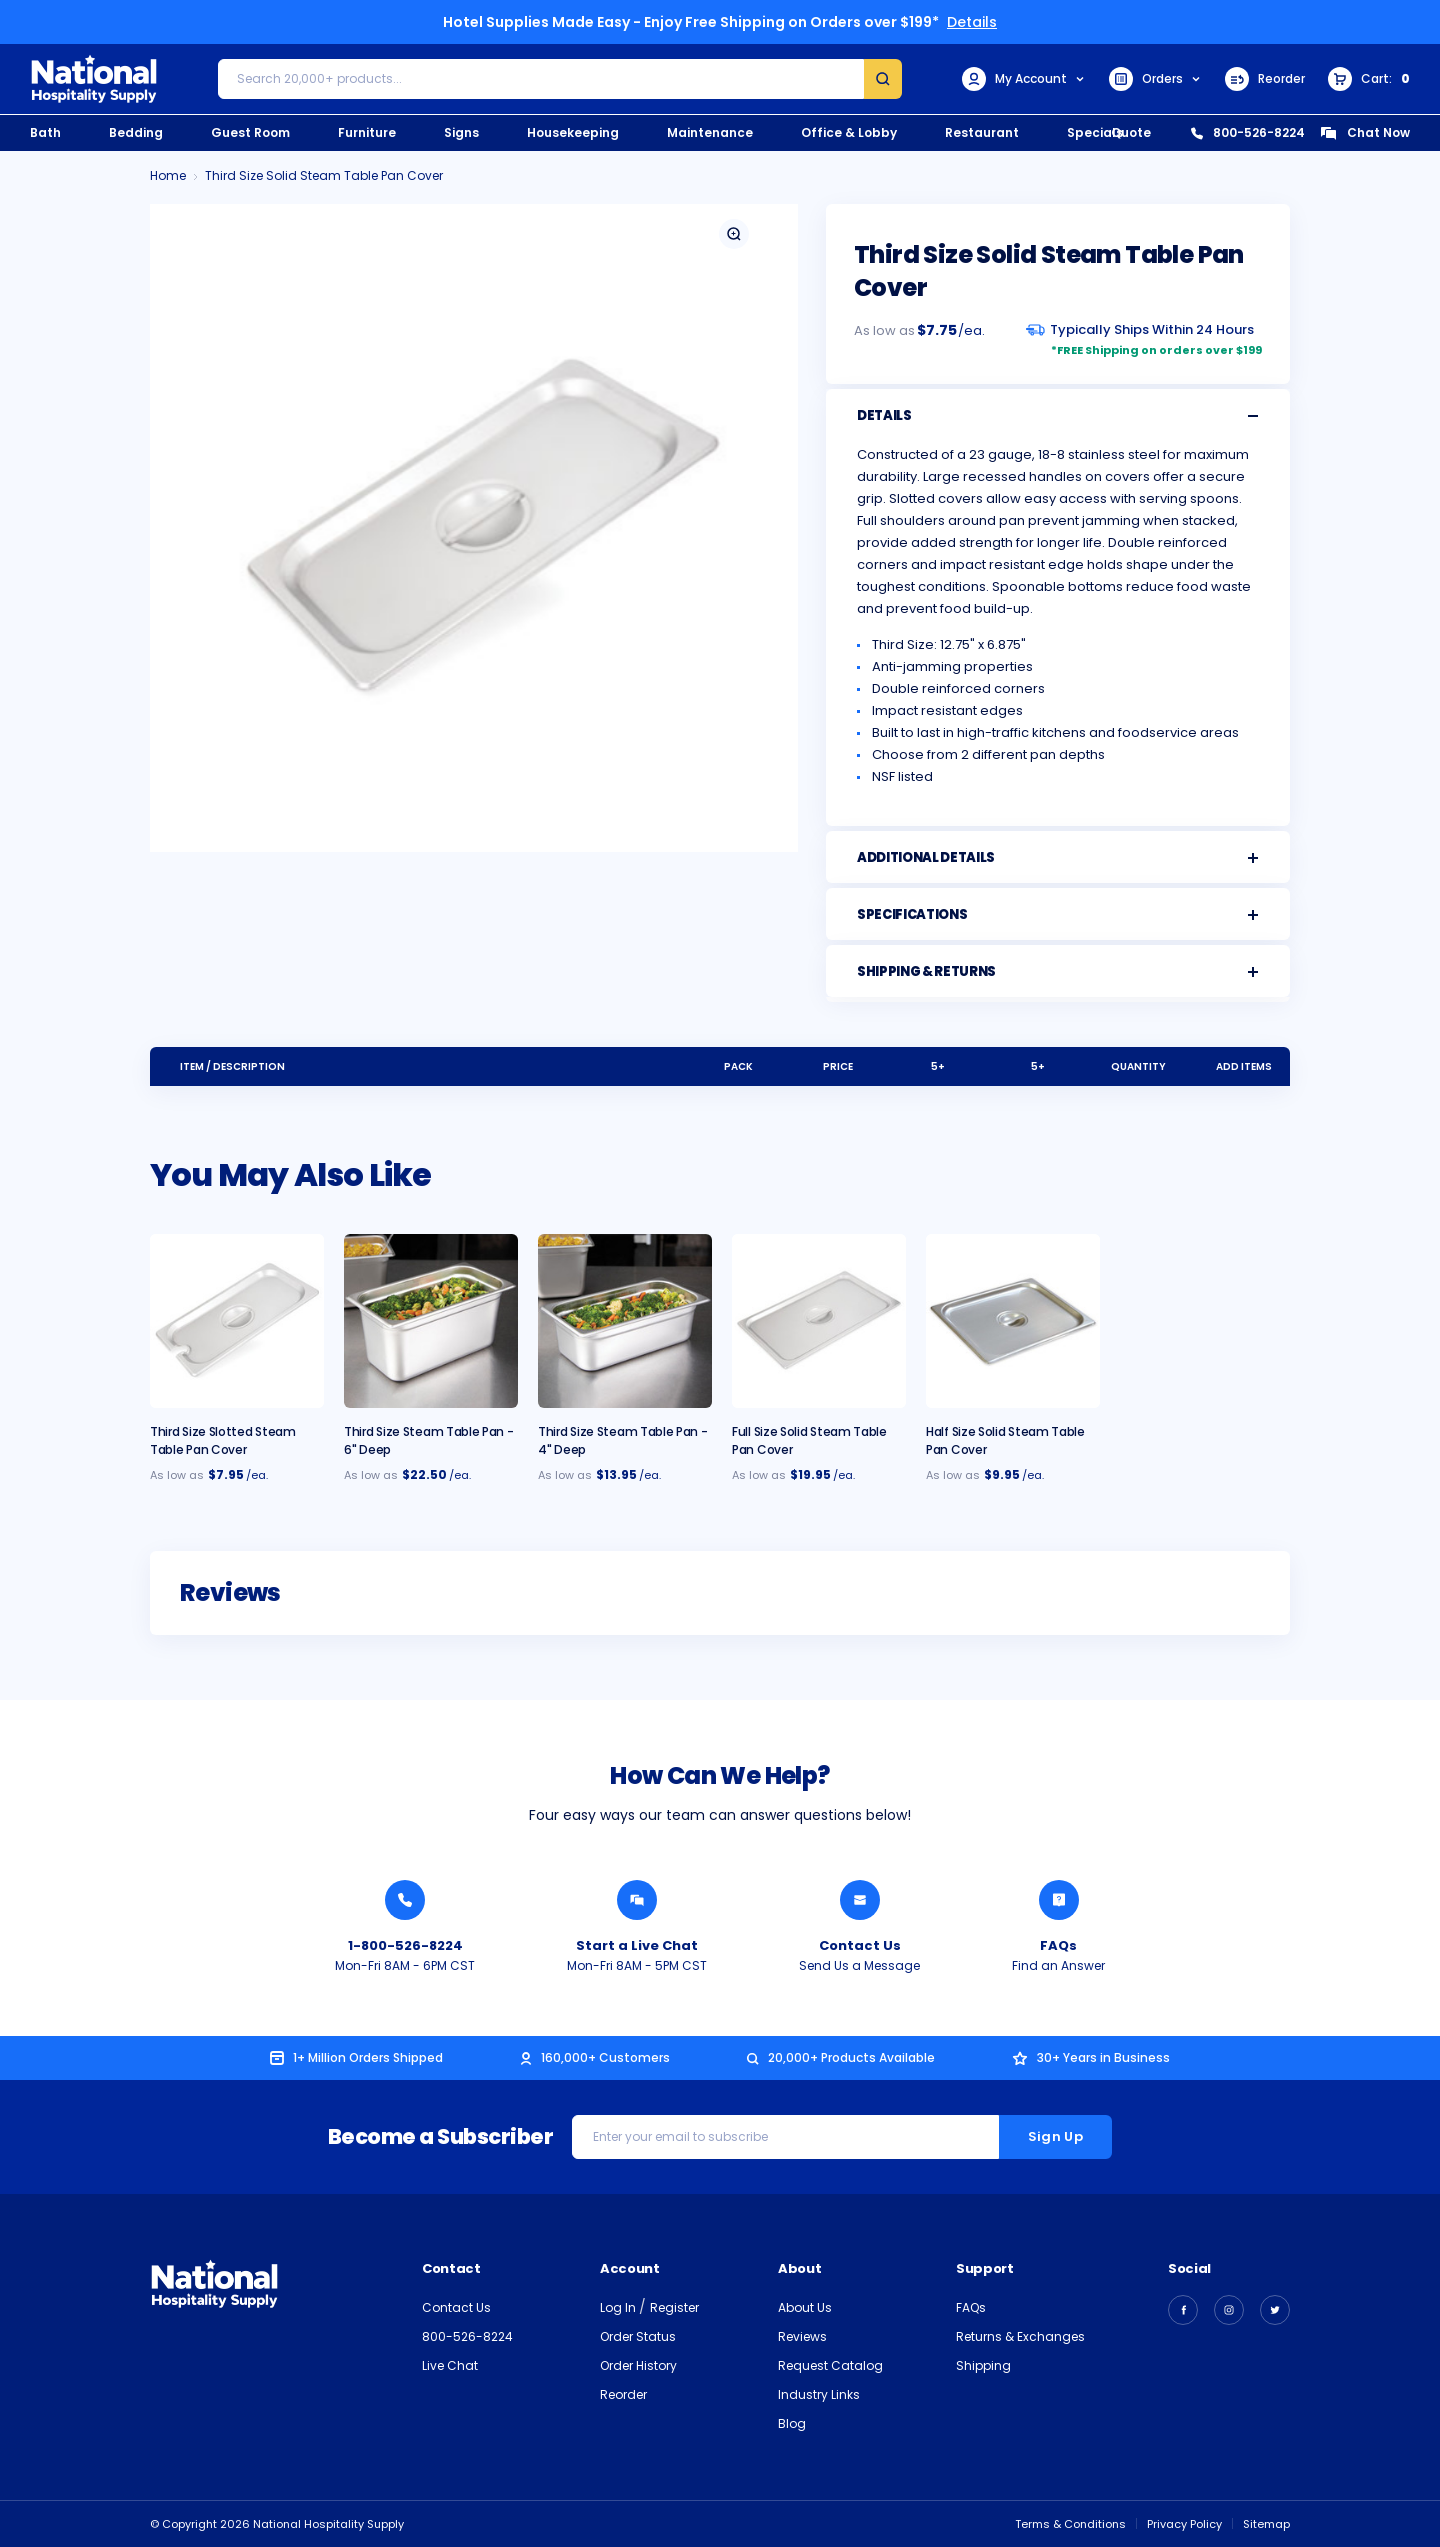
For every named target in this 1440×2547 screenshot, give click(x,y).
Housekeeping (573, 132)
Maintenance (710, 132)
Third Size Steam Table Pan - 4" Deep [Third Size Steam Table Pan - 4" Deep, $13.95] (623, 1440)
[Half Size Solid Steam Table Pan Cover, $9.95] (1013, 1321)
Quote (1131, 132)
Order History (638, 2365)
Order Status (638, 2336)
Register (674, 2307)
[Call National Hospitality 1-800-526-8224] (405, 1900)
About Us (805, 2307)
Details (972, 22)
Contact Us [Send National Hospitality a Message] (860, 1945)
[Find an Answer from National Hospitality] (1059, 1900)
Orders (1155, 79)
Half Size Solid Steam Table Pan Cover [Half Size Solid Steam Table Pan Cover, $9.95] (1005, 1440)
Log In (619, 2307)
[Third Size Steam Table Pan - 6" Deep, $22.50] (431, 1321)
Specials (1095, 132)
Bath (45, 132)
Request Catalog (830, 2365)
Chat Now (1365, 132)
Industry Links (819, 2394)
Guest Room (250, 132)
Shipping (983, 2365)
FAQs (971, 2307)
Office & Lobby (849, 132)
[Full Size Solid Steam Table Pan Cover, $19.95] (819, 1321)
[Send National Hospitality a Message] (860, 1900)
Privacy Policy (1184, 2524)
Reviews (802, 2336)
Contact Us (456, 2307)
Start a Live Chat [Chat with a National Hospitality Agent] (637, 1945)
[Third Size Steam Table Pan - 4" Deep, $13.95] (625, 1321)
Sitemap (1266, 2524)
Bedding (136, 132)
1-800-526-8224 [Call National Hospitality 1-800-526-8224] (405, 1945)
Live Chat (450, 2365)
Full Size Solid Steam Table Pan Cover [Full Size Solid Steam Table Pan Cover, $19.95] (809, 1440)
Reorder (1265, 79)
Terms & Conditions (1070, 2524)
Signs (461, 132)
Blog (792, 2423)
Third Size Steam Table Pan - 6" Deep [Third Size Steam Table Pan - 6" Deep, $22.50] (429, 1440)
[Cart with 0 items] (1369, 79)
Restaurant (982, 132)
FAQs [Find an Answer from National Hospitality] (1058, 1945)
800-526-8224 (1248, 132)
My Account (1024, 79)
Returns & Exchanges (1020, 2336)
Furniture (367, 132)
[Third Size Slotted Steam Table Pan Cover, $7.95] (237, 1321)
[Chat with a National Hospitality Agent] (637, 1900)
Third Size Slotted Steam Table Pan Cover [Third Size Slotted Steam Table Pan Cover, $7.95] (223, 1440)
